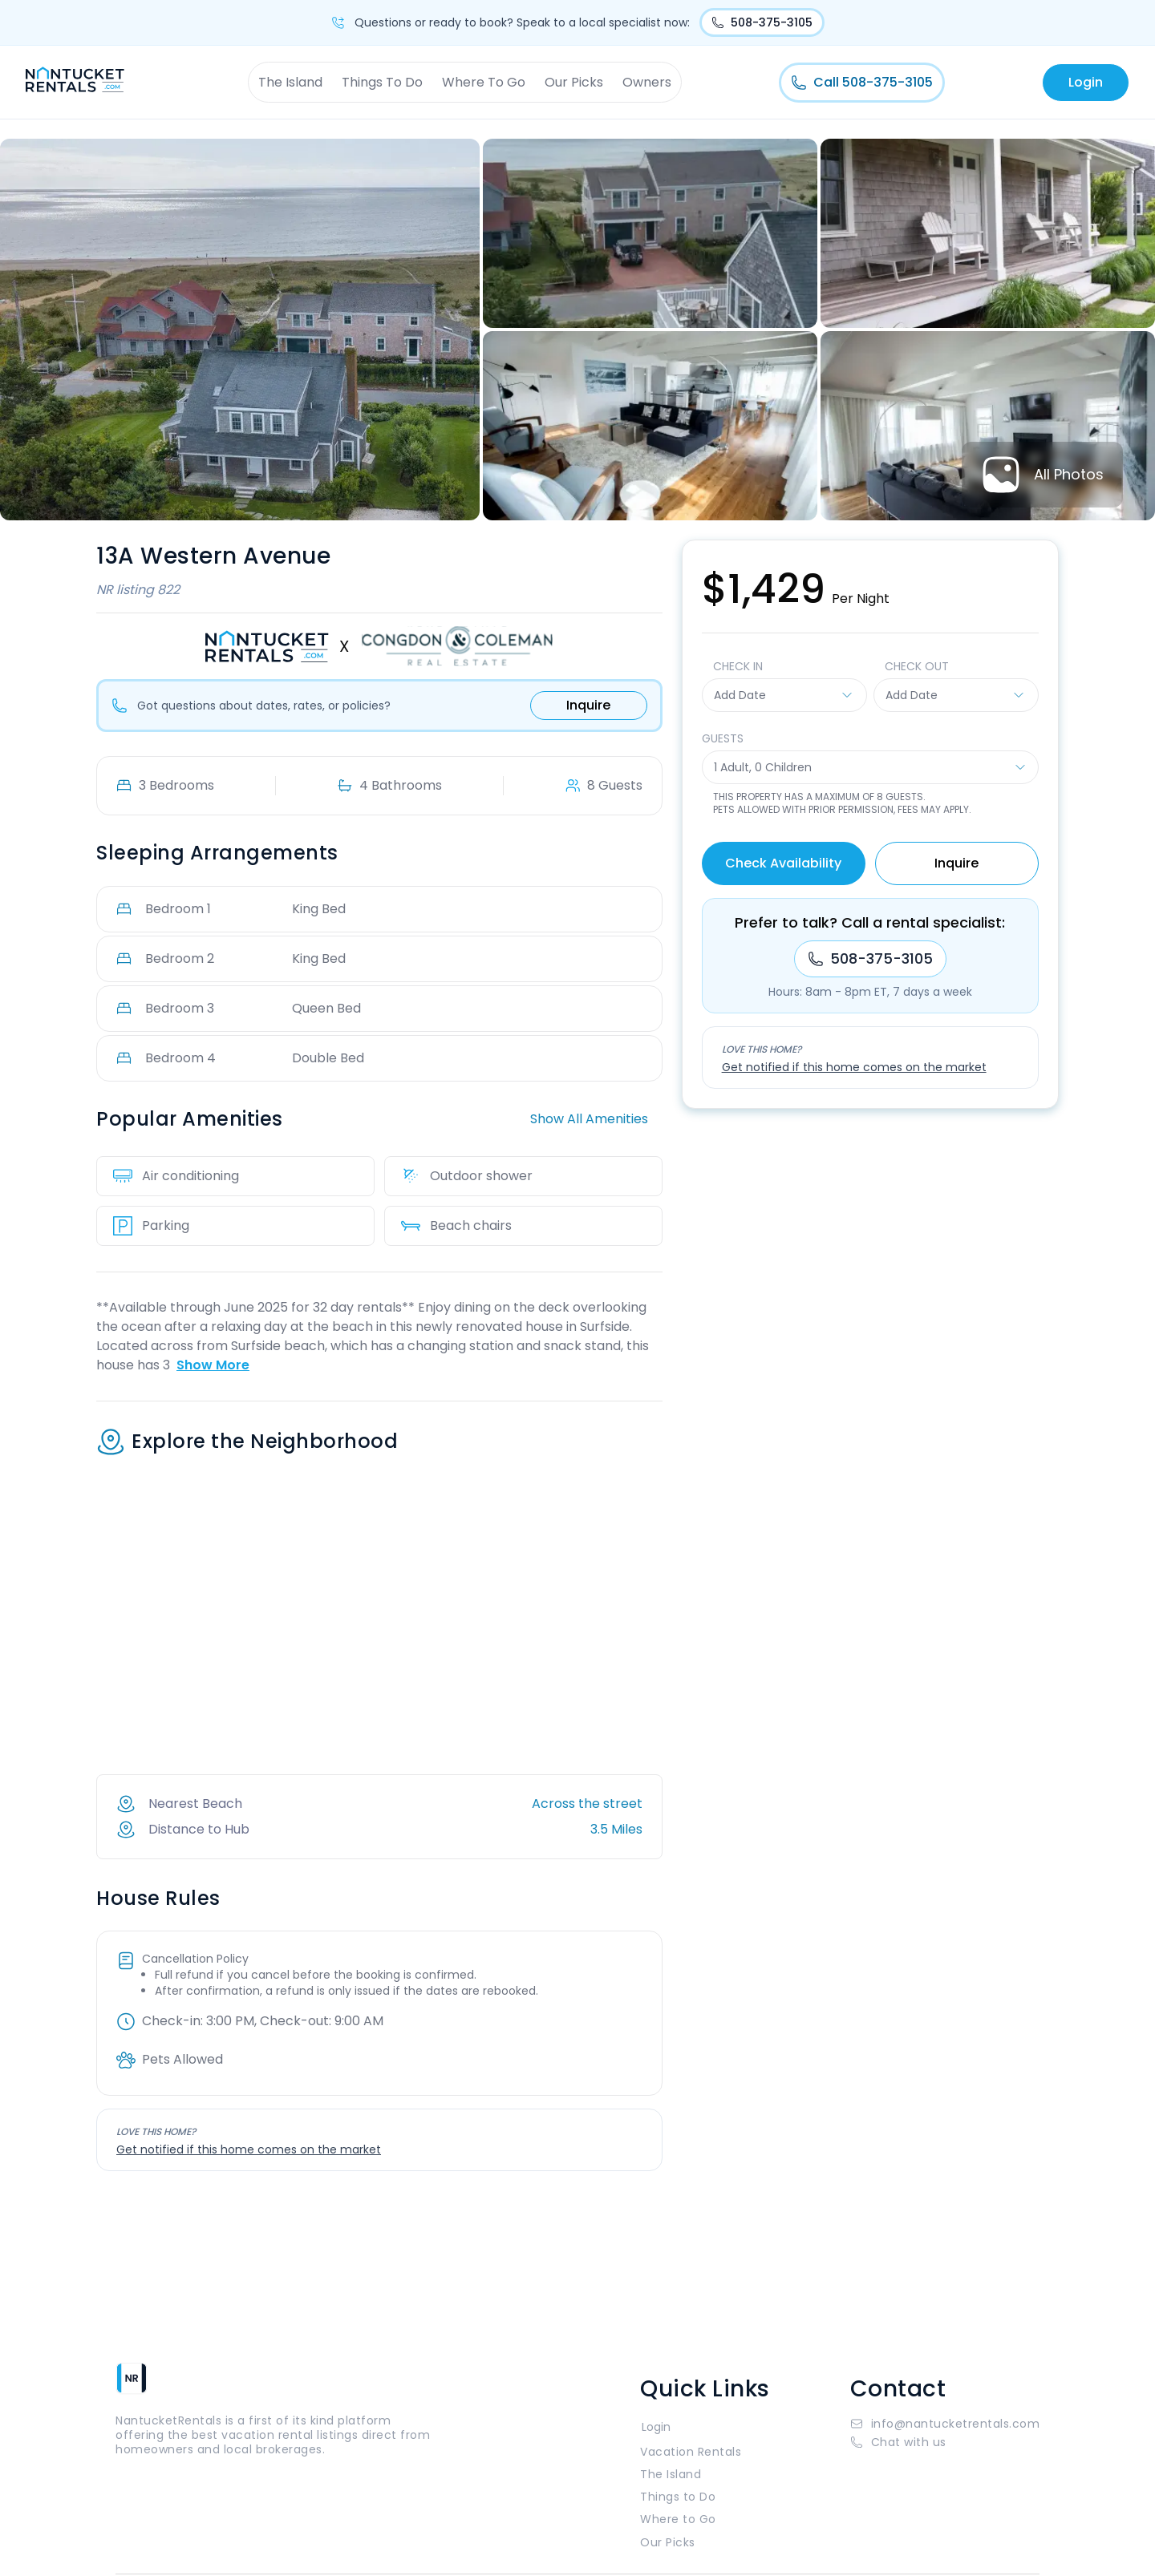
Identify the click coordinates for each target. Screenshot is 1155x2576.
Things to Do (677, 2497)
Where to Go (678, 2519)
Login (1085, 82)
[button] (945, 2442)
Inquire (588, 705)
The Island (290, 82)
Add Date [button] (783, 695)
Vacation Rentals (690, 2452)
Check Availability (783, 863)
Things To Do (382, 82)
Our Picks (574, 82)
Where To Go (483, 82)
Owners (646, 82)
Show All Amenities (589, 1119)
